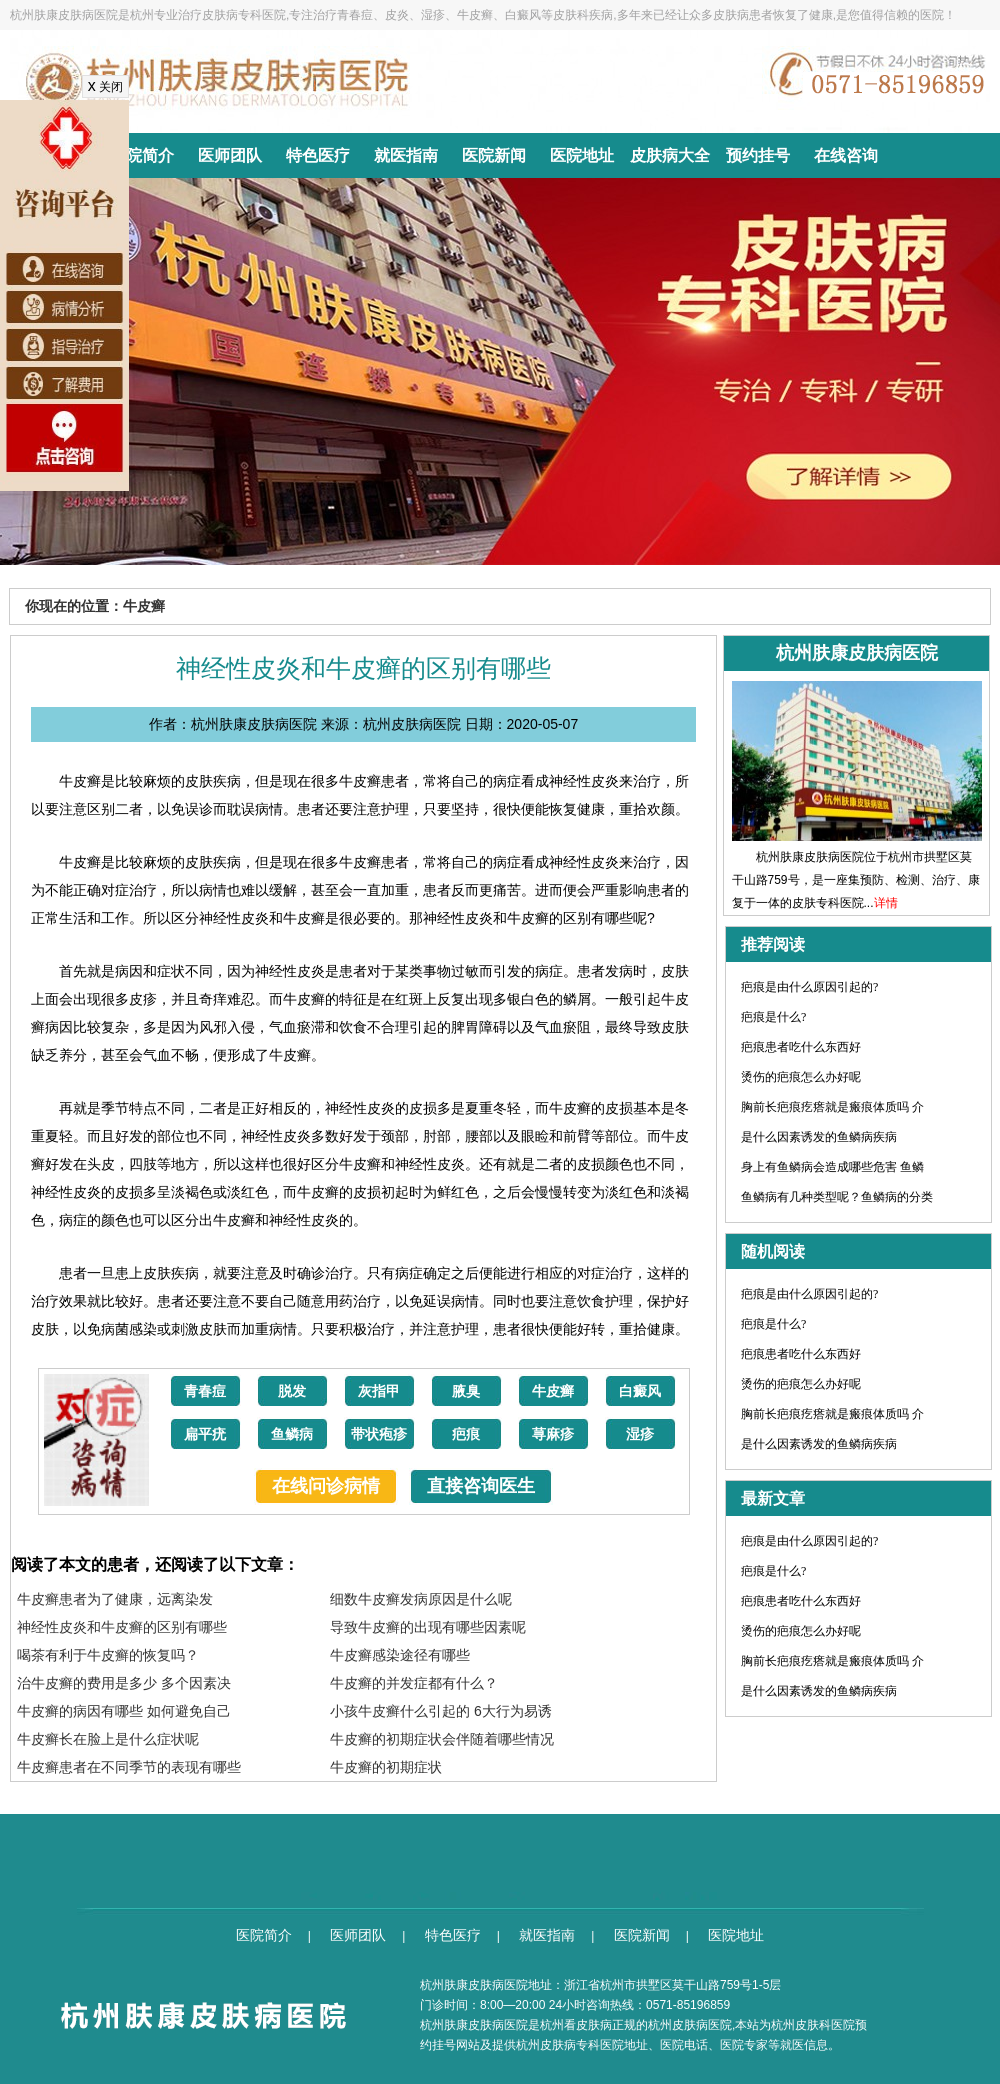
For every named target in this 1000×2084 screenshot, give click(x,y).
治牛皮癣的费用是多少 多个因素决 (124, 1683)
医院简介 (142, 155)
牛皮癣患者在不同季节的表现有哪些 (129, 1767)
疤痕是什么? (773, 1017)
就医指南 (406, 155)
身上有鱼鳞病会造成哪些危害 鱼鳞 (832, 1167)
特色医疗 (318, 155)
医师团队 (230, 155)
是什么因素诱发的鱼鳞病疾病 (819, 1137)
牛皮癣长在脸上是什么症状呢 (108, 1739)
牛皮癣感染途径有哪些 (400, 1655)
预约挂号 (758, 155)
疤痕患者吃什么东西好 (801, 1047)
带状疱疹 (379, 1434)
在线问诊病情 (326, 1486)
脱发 (292, 1391)
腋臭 (466, 1391)
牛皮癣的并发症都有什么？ (414, 1683)
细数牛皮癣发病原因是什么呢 (421, 1599)
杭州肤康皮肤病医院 (474, 2025)
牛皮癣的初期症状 (386, 1767)
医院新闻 (494, 155)
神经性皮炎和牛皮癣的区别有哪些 (122, 1627)
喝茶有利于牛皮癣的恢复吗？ (108, 1655)
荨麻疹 (553, 1434)
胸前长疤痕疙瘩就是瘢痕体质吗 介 (832, 1107)
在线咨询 (846, 155)
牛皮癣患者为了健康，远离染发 (115, 1599)
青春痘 (205, 1391)
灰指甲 (379, 1391)
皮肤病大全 (670, 155)
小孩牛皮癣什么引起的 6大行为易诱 (441, 1711)
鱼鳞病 (292, 1434)
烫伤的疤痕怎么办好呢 (801, 1077)
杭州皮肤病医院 (690, 2025)
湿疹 (640, 1434)
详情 (886, 903)
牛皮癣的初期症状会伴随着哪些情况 (442, 1739)
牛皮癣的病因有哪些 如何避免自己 (124, 1711)
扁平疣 (205, 1434)
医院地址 (582, 155)
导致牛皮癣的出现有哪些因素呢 (428, 1627)
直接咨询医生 (481, 1486)
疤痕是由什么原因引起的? (809, 987)
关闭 (105, 87)
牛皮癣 (553, 1391)
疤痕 (466, 1434)
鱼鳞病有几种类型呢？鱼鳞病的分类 (837, 1197)
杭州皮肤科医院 (813, 2025)
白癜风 (640, 1391)
